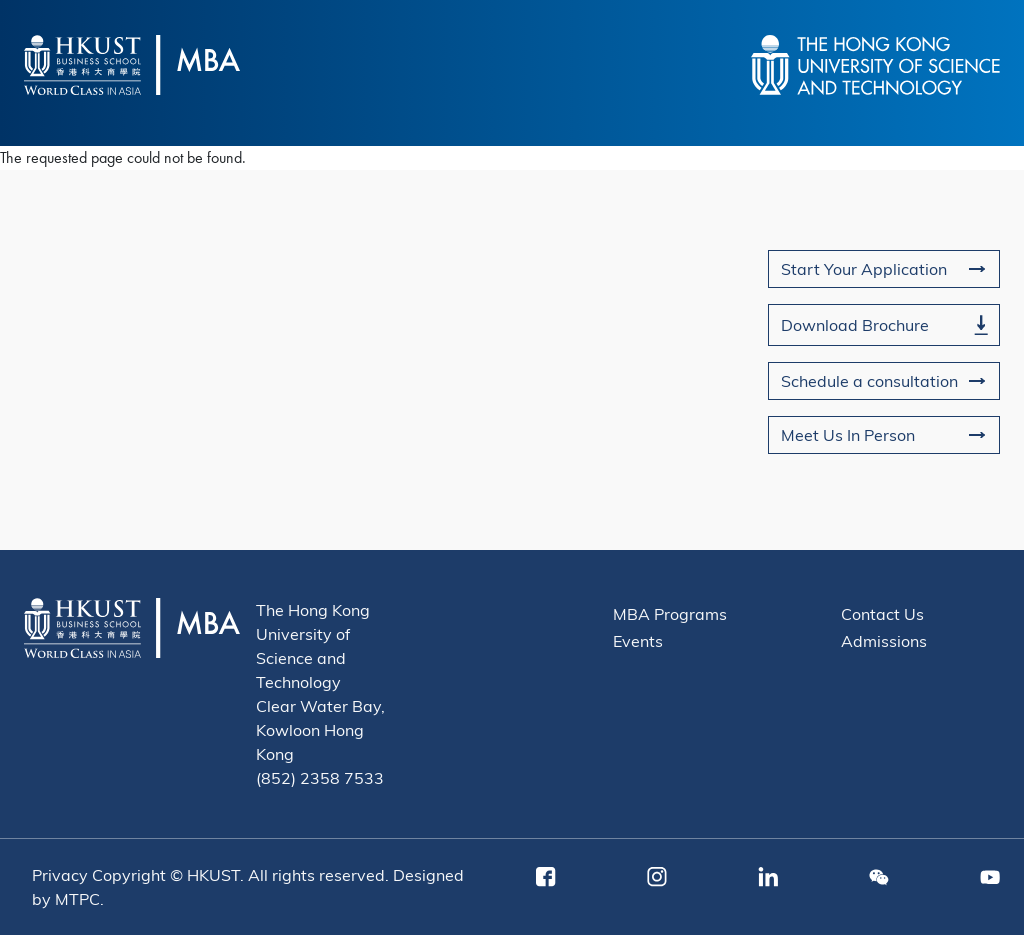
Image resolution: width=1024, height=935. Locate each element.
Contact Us (882, 613)
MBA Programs (670, 613)
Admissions (884, 640)
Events (638, 640)
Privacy (60, 874)
